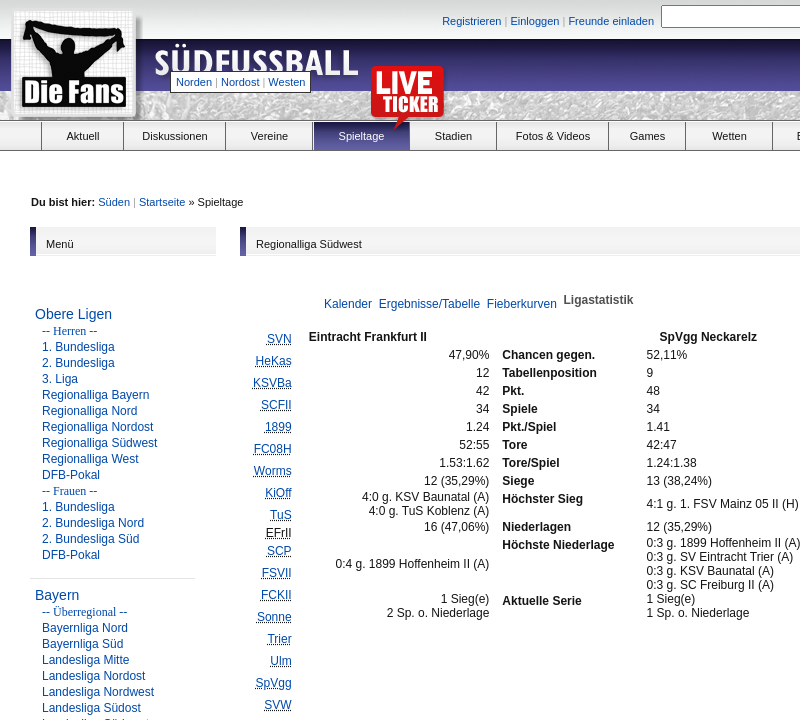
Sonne (274, 617)
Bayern (57, 595)
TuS (281, 515)
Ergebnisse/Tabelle (429, 304)
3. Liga (60, 379)
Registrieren (471, 21)
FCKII (276, 595)
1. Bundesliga (78, 347)
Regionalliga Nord (89, 411)
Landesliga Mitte (85, 660)
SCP (279, 551)
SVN (279, 339)
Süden (114, 202)
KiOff (278, 493)
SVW (277, 705)
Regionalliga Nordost (97, 427)
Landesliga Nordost (93, 676)
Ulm (280, 661)
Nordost (240, 82)
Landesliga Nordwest (98, 692)
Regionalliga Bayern (95, 395)
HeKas (274, 361)
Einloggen (534, 21)
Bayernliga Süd (82, 644)
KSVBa (272, 383)
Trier (279, 639)
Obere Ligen (73, 314)
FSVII (277, 573)
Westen (286, 82)
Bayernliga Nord (85, 628)
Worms (273, 471)
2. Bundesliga (78, 363)
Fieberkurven (522, 304)
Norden (194, 82)
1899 (278, 427)
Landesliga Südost (91, 708)
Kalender (348, 304)
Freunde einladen (611, 21)
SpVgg (274, 683)
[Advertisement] (646, 171)
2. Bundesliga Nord (93, 523)
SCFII (276, 405)
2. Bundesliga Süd (90, 539)
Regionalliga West (90, 459)
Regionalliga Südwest (99, 443)
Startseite (162, 202)
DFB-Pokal (71, 475)
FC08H (273, 449)
